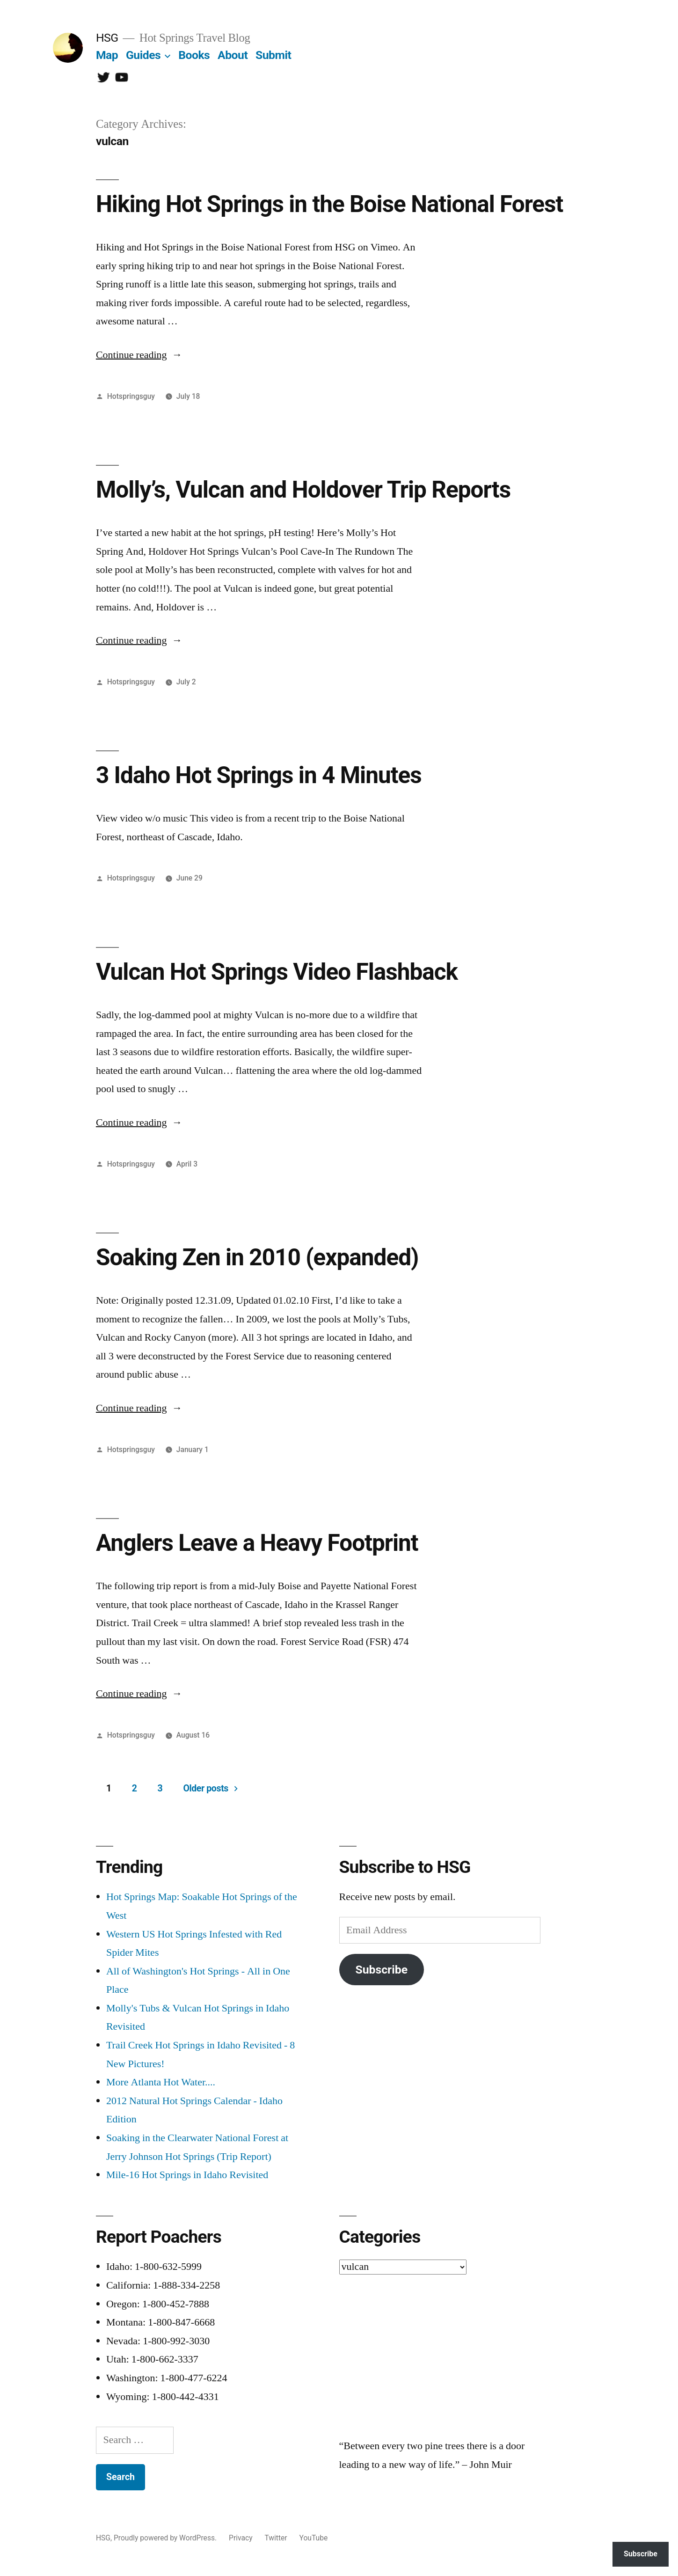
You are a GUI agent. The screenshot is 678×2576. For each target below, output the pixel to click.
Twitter (275, 2537)
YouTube (313, 2537)
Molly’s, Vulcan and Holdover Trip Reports (303, 489)
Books (194, 55)
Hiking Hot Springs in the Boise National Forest (329, 204)
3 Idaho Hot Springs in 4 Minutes (259, 775)
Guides (143, 55)
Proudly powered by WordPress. (166, 2537)
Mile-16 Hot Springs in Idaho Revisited (187, 2174)
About (233, 55)
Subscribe (381, 1969)
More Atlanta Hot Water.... (160, 2082)
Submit (273, 55)
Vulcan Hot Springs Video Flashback (277, 971)
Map (107, 55)
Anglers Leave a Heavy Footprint (257, 1542)
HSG (107, 37)
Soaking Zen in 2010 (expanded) (257, 1257)
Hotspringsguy (131, 396)
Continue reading (139, 354)
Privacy (240, 2537)
